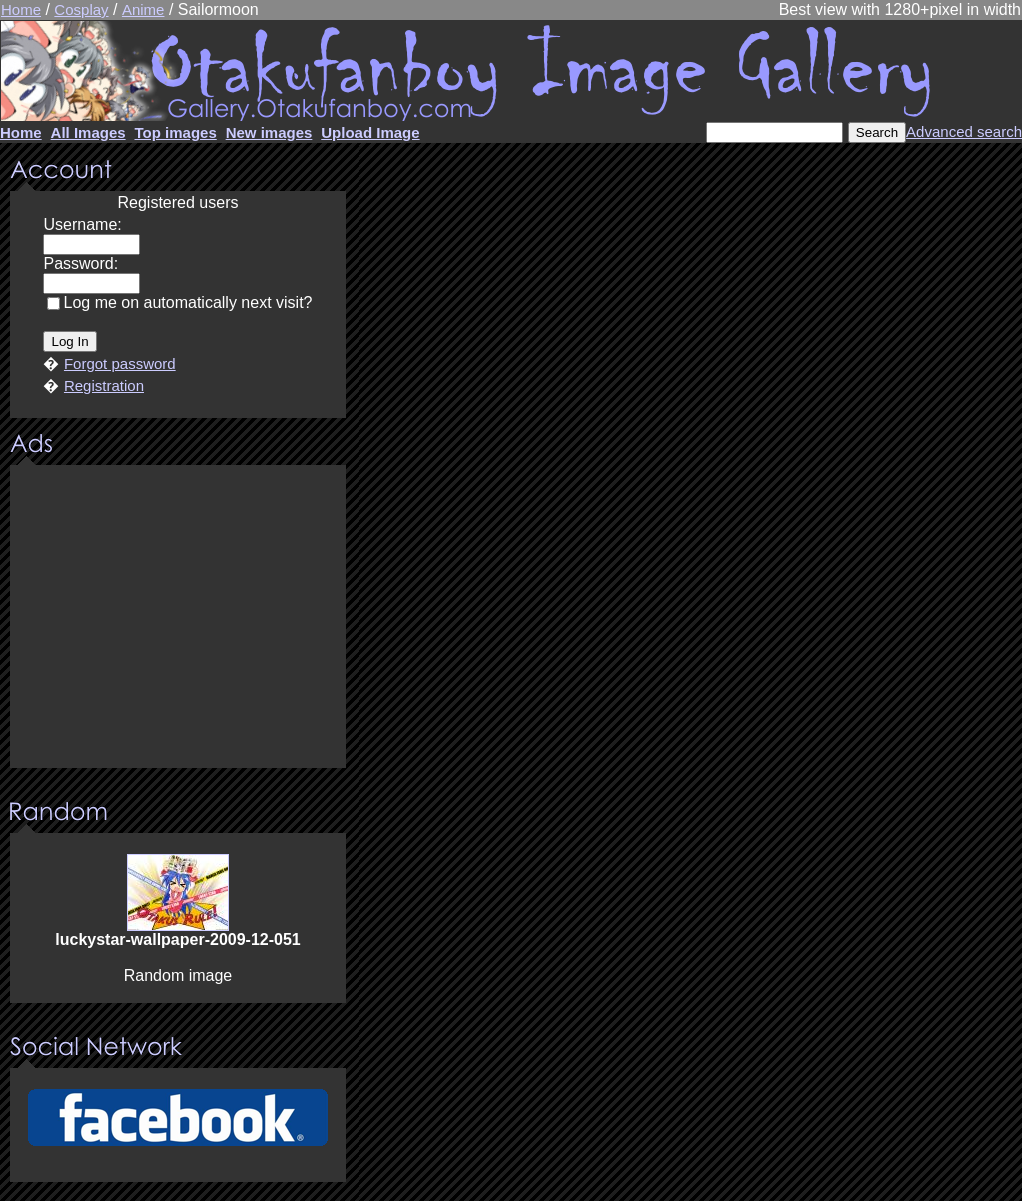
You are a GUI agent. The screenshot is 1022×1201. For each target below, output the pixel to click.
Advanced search (964, 131)
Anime (143, 9)
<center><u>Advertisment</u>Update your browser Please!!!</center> (178, 618)
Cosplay (81, 9)
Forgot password (120, 363)
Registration (104, 385)
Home (21, 9)
